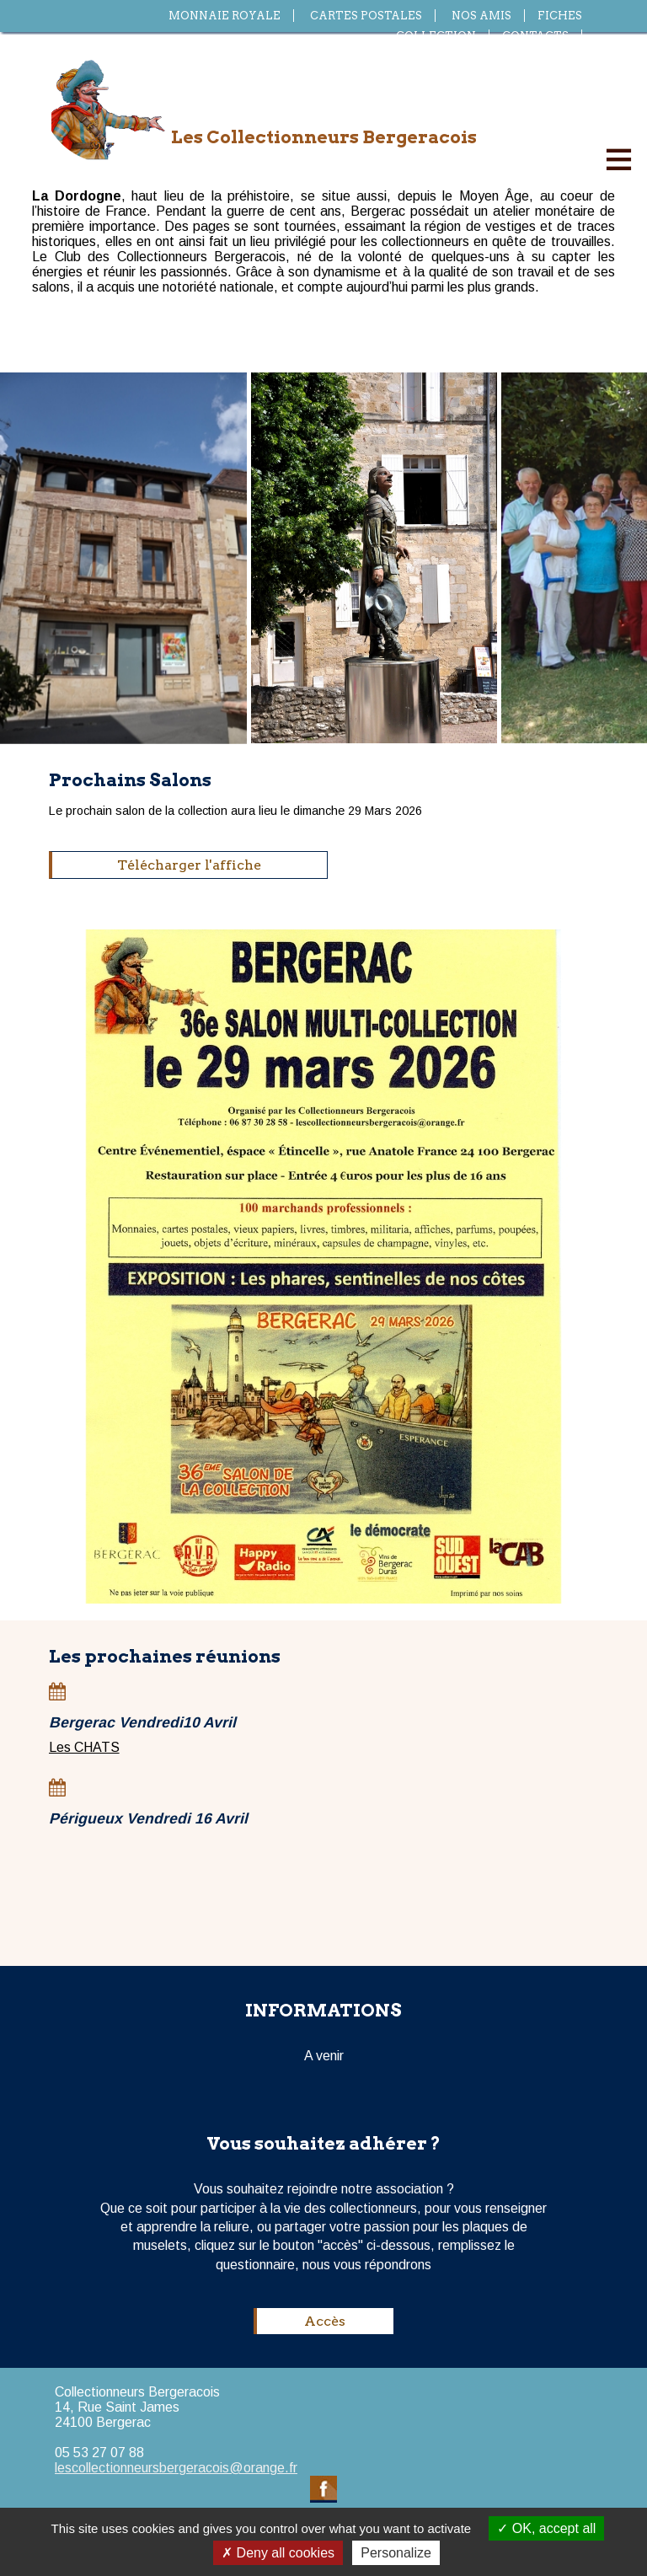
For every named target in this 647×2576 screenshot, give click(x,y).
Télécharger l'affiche (189, 865)
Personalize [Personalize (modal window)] (396, 2553)
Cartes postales (366, 15)
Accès (324, 2321)
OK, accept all (546, 2528)
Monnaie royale (224, 15)
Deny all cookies (278, 2553)
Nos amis (481, 15)
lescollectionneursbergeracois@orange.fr (176, 2468)
